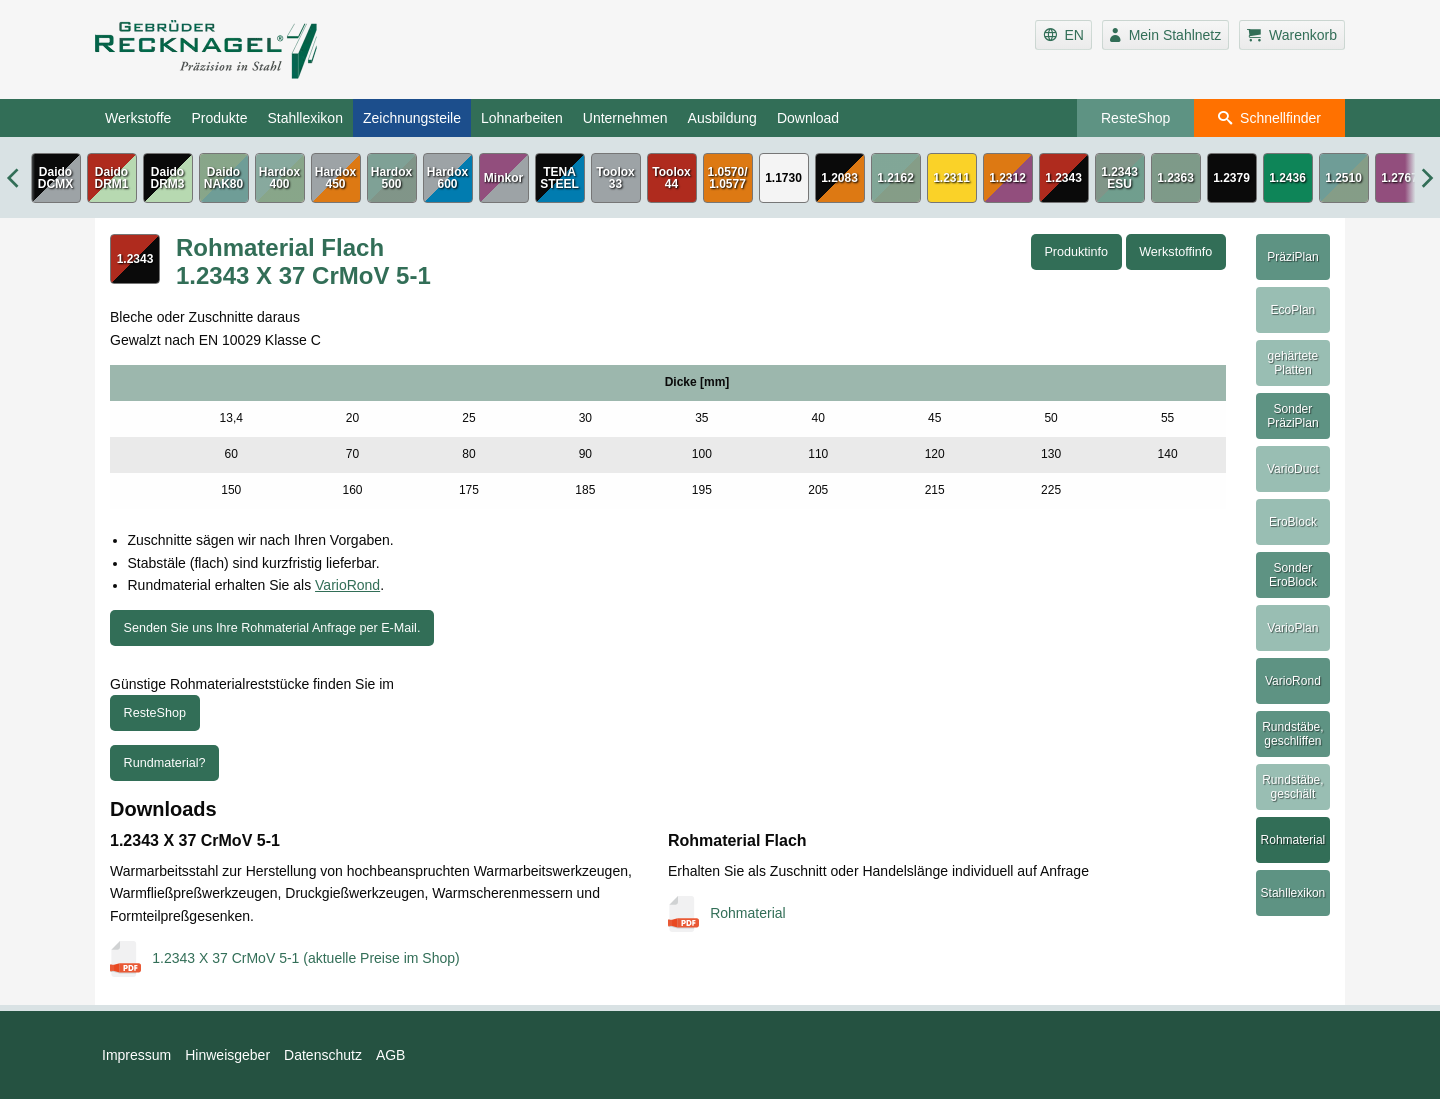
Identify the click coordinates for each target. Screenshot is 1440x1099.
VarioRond (347, 585)
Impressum (136, 1055)
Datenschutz (323, 1055)
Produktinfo (1076, 252)
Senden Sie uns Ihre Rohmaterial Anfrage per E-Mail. (272, 628)
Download (808, 118)
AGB (391, 1055)
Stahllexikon (305, 118)
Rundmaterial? (165, 763)
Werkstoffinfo (1175, 252)
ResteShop (1135, 118)
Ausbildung (722, 118)
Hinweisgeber (227, 1055)
